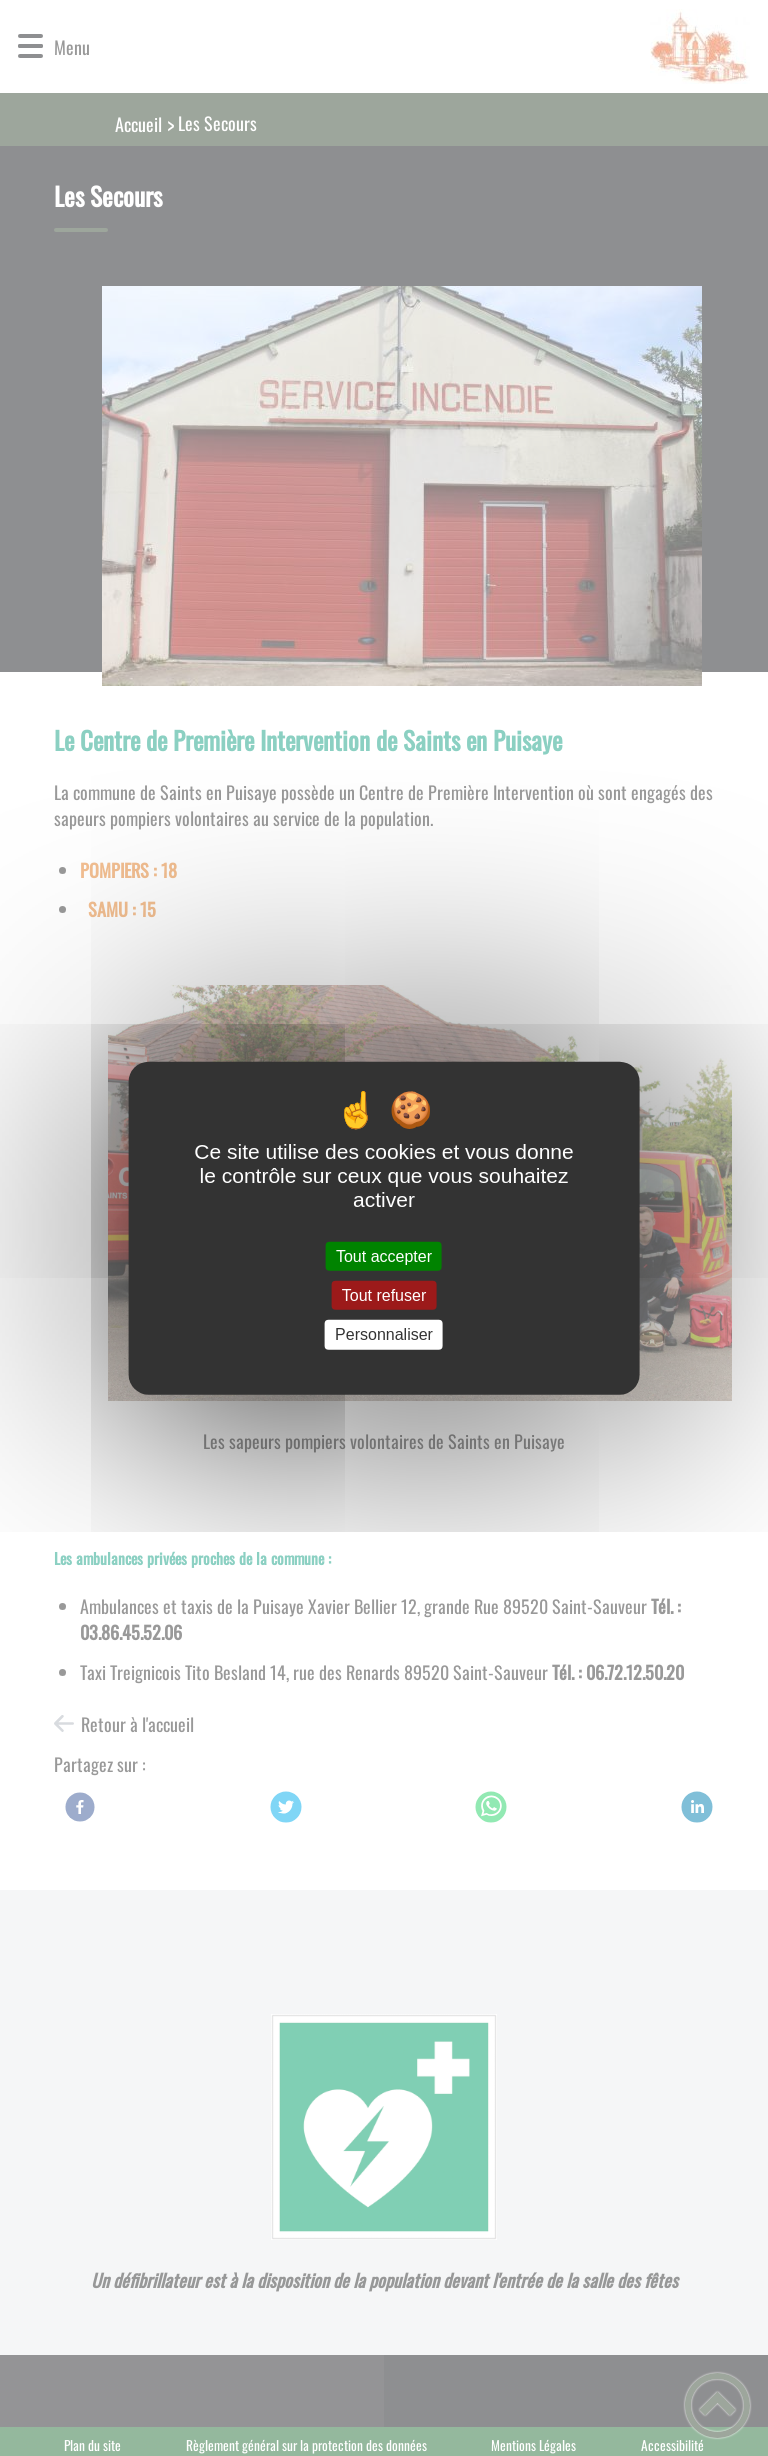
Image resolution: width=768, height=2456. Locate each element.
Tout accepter (384, 1256)
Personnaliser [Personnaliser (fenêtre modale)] (384, 1334)
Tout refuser (384, 1295)
